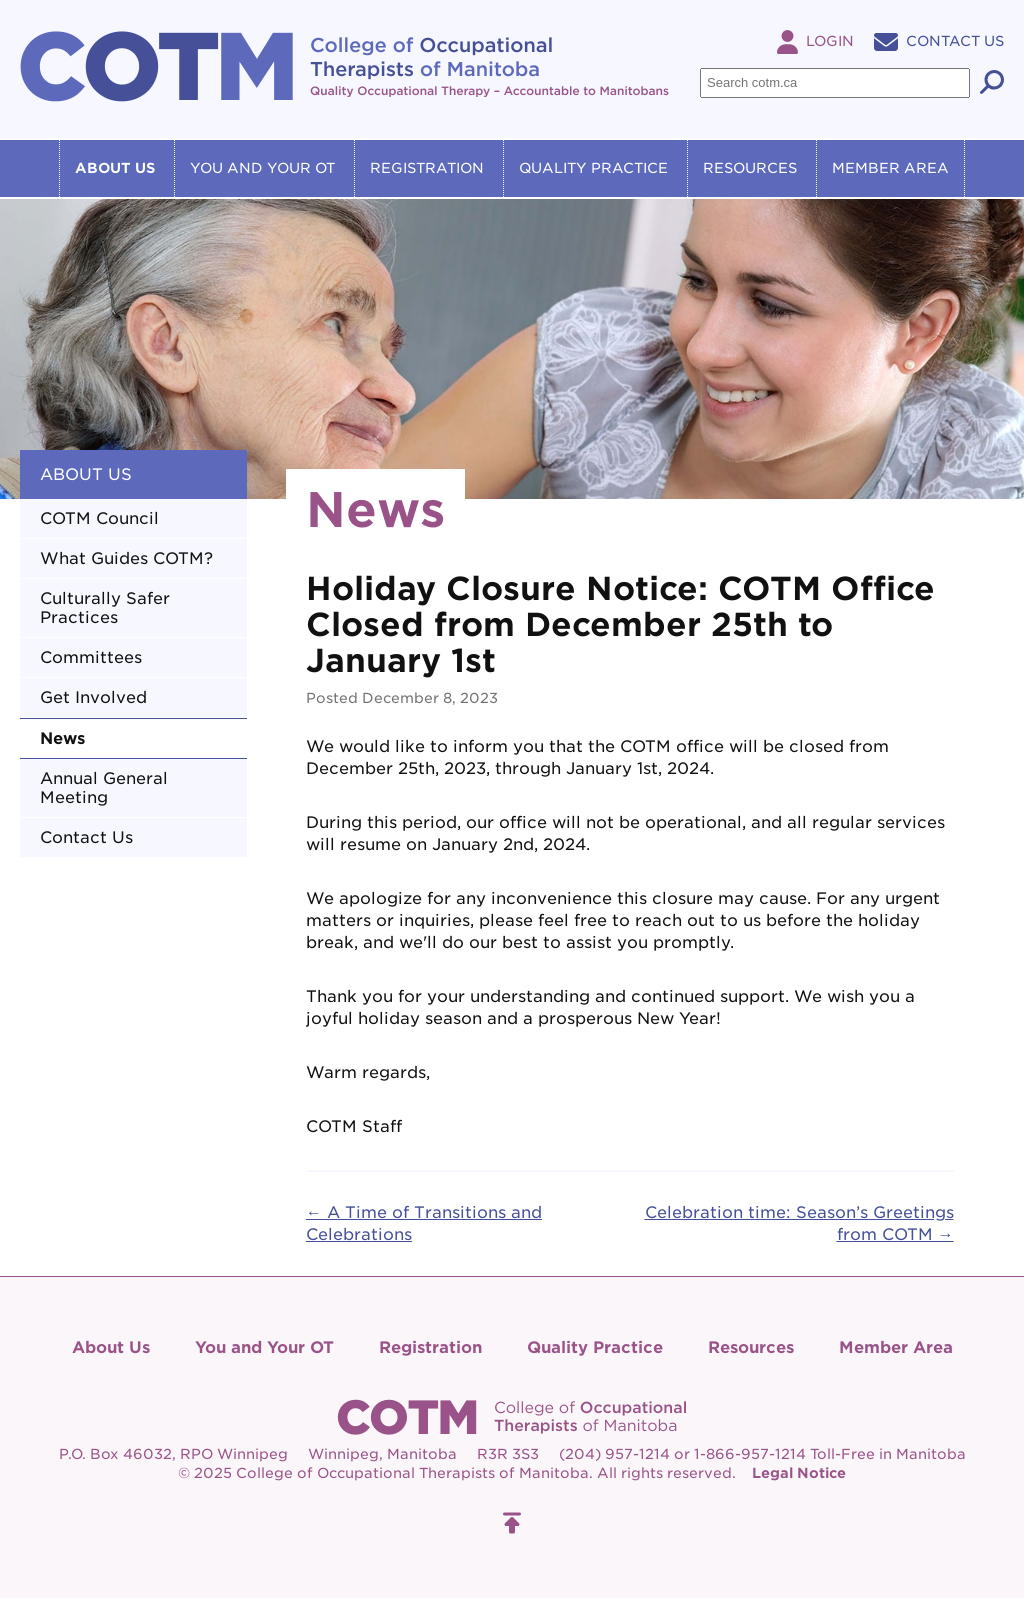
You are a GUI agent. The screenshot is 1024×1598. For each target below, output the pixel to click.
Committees (91, 657)
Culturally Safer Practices (105, 608)
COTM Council (99, 518)
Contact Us (939, 41)
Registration (427, 168)
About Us (115, 168)
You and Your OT (262, 168)
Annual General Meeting (104, 788)
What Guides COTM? (126, 558)
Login (815, 41)
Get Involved (93, 697)
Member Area (890, 168)
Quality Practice (593, 168)
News (62, 738)
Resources (750, 168)
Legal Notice (799, 1473)
